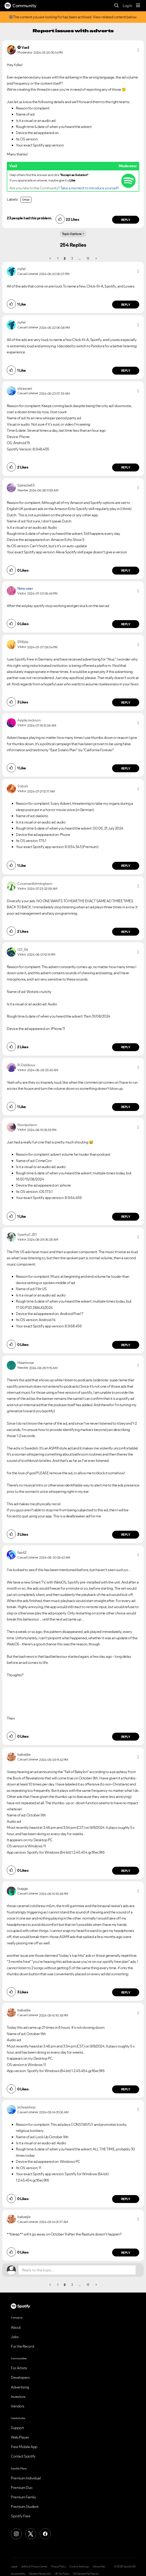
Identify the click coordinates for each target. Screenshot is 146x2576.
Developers (20, 2377)
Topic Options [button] (72, 234)
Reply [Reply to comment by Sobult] (125, 865)
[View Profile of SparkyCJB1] (26, 1234)
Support (17, 2427)
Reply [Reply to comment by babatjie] (125, 1871)
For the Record (22, 2346)
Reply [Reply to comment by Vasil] (125, 220)
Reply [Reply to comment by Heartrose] (125, 1534)
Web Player (20, 2437)
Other (26, 200)
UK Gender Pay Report (86, 2574)
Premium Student (25, 2506)
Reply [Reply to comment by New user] (125, 624)
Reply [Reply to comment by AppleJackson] (125, 768)
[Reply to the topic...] (77, 2270)
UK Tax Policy (62, 2574)
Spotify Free (20, 2515)
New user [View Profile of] (25, 588)
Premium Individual (26, 2478)
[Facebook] (45, 2533)
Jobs (15, 2336)
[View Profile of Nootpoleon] (27, 1124)
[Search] (116, 5)
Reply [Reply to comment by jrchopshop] (125, 2199)
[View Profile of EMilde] (22, 641)
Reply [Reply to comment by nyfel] (125, 304)
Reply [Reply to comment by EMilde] (125, 702)
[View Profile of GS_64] (22, 949)
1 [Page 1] (57, 258)
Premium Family (23, 2497)
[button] (138, 49)
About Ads (99, 2566)
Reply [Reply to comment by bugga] (125, 1992)
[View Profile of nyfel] (21, 268)
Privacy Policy (58, 2566)
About (16, 2327)
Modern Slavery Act (40, 2574)
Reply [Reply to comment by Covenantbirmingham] (125, 932)
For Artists (19, 2367)
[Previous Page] (50, 258)
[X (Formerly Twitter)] (30, 2533)
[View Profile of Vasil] (25, 47)
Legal (14, 2566)
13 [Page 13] (88, 258)
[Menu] (138, 5)
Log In (127, 5)
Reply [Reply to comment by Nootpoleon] (125, 1216)
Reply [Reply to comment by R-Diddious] (125, 1107)
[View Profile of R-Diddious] (26, 1064)
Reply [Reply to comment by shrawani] (125, 467)
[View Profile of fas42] (21, 1552)
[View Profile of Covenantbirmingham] (34, 883)
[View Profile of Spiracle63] (25, 485)
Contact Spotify (23, 2456)
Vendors (17, 2406)
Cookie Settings (79, 2566)
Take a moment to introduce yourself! (89, 187)
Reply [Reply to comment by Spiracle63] (125, 570)
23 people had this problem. (29, 218)
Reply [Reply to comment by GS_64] (125, 1047)
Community (20, 5)
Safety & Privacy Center (34, 2566)
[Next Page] (96, 258)
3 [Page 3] (72, 258)
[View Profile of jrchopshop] (26, 2107)
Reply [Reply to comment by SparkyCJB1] (125, 1345)
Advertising (20, 2387)
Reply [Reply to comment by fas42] (125, 1736)
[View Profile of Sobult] (22, 786)
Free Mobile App (24, 2446)
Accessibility (18, 2574)
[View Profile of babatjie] (24, 1754)
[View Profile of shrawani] (24, 388)
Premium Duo (22, 2487)
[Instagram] (16, 2533)
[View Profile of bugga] (22, 1888)
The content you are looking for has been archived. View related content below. (73, 17)
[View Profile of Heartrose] (25, 1362)
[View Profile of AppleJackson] (28, 720)
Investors (18, 2396)
